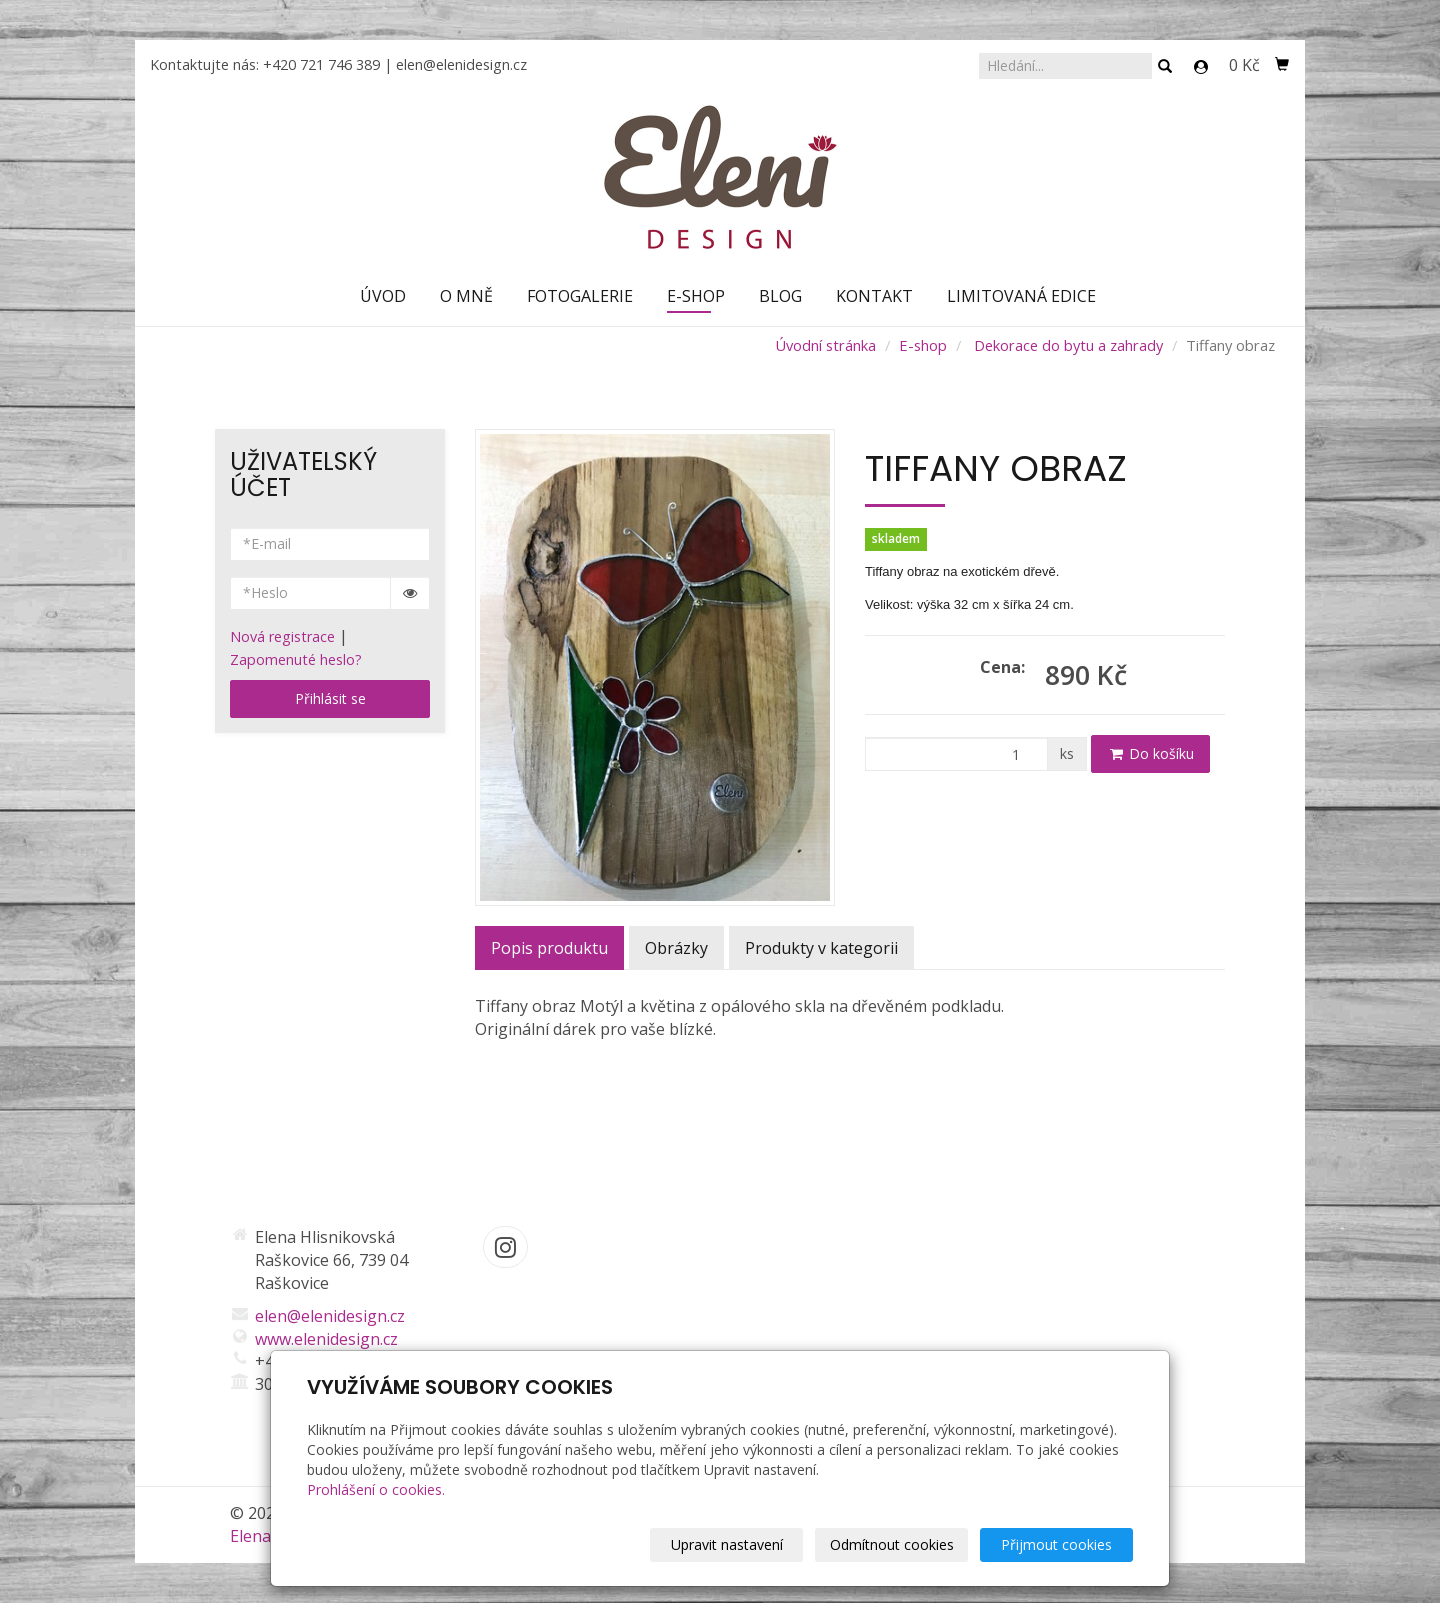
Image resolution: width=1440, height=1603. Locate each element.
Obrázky (676, 948)
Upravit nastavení (727, 1544)
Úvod (383, 296)
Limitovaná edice (1021, 296)
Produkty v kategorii (821, 948)
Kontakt (874, 296)
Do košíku (1150, 753)
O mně (466, 296)
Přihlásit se (330, 698)
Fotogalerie (580, 296)
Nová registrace (282, 636)
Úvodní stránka (825, 345)
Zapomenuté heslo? (296, 659)
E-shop (696, 296)
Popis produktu (549, 948)
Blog (780, 296)
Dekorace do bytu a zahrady (1068, 345)
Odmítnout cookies (892, 1544)
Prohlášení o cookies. (376, 1489)
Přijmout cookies (1056, 1544)
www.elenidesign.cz (326, 1339)
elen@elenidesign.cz (461, 64)
